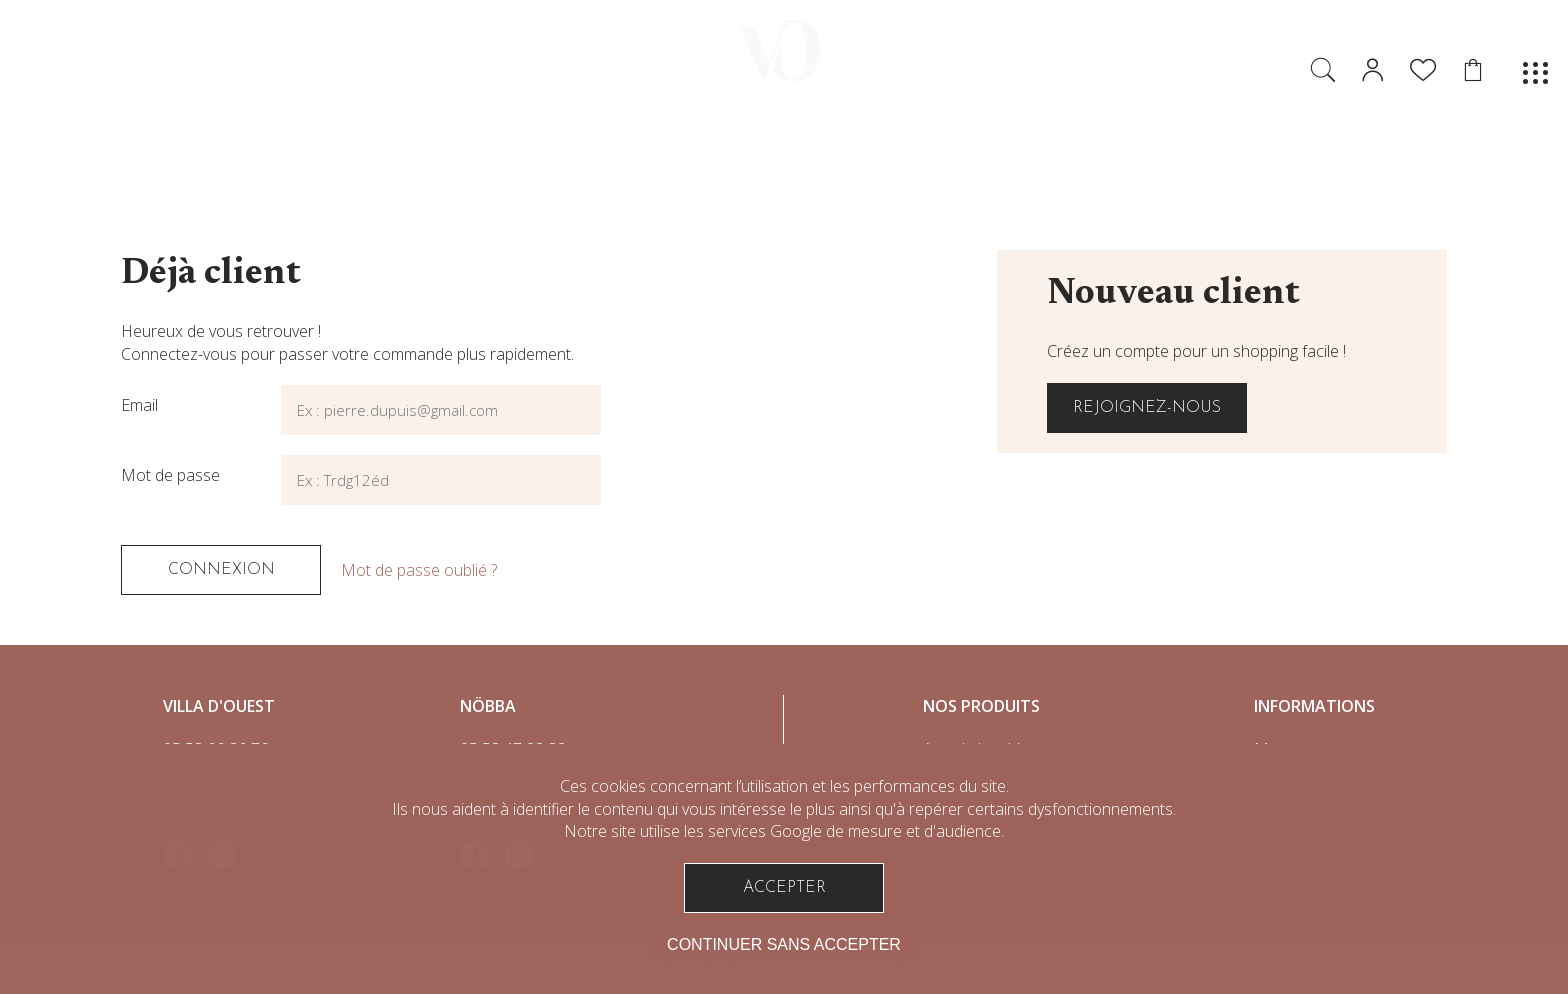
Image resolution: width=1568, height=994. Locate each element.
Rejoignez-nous (1147, 408)
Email (139, 405)
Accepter (784, 888)
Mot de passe (170, 475)
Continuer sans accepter (784, 944)
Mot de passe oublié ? (419, 570)
